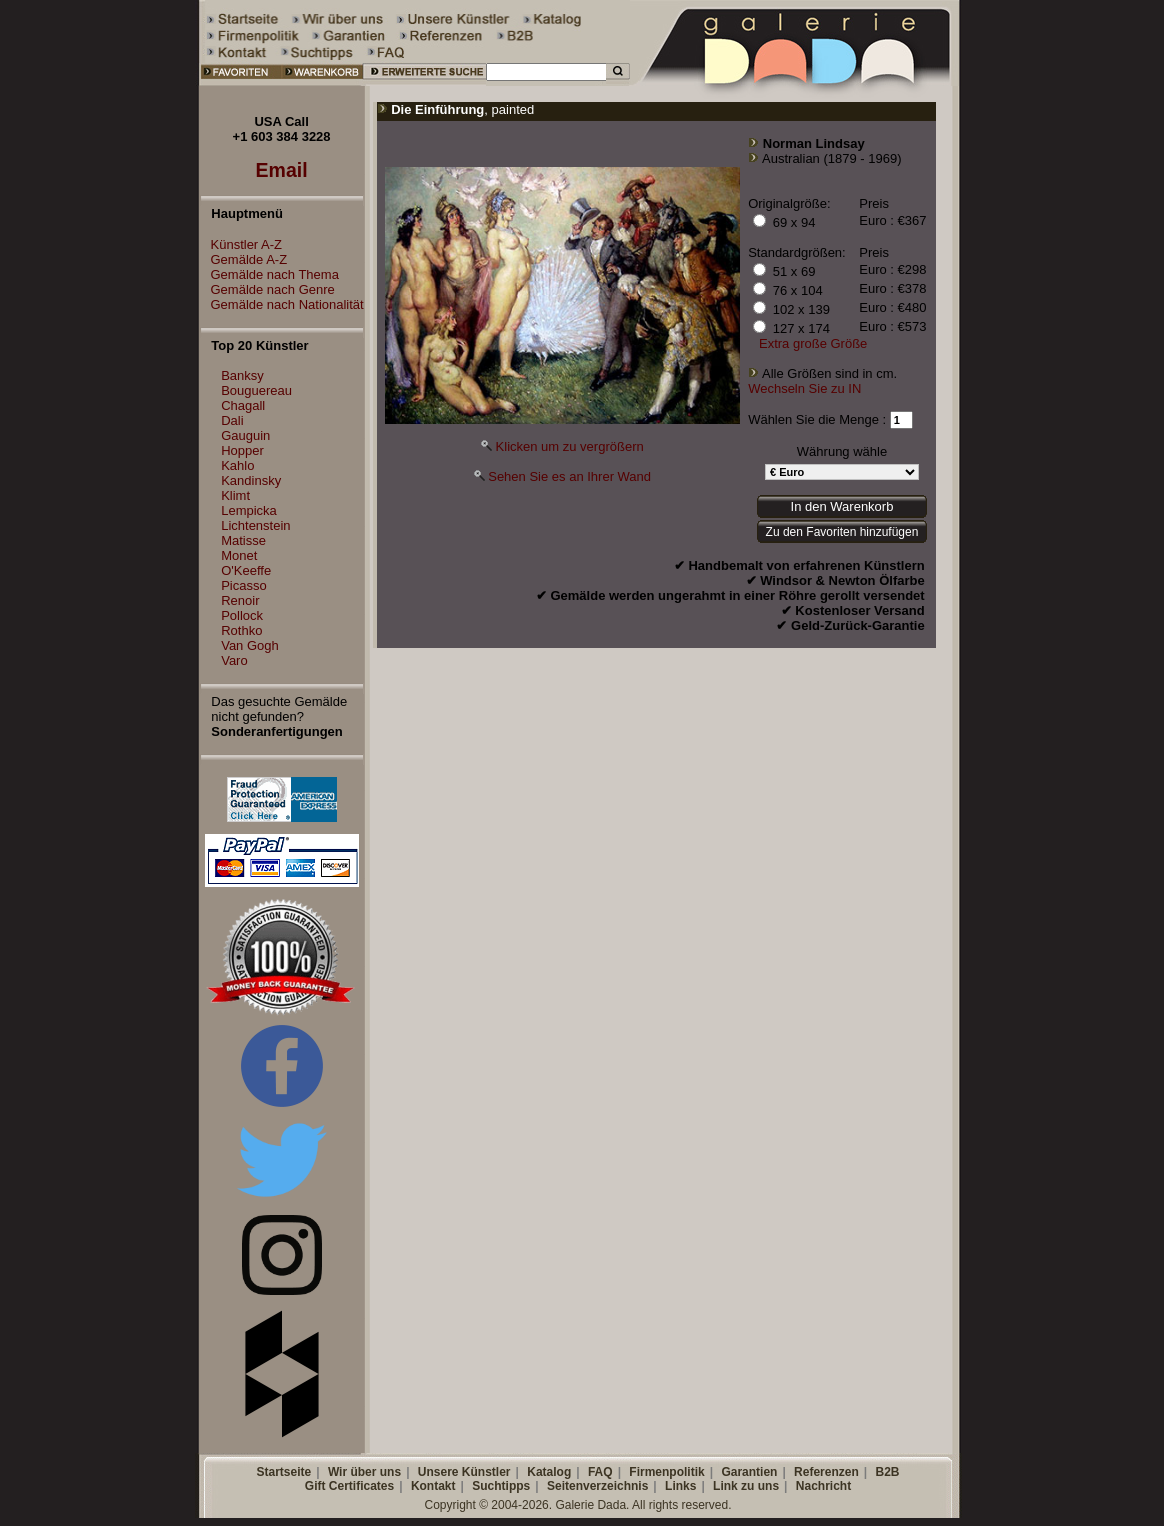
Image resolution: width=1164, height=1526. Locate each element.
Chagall (243, 405)
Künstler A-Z (242, 244)
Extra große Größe (813, 343)
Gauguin (245, 435)
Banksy (242, 375)
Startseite (283, 1472)
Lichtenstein (255, 525)
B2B (887, 1472)
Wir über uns (364, 1472)
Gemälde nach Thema (270, 274)
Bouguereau (256, 390)
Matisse (243, 540)
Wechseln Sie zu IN (804, 388)
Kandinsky (251, 480)
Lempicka (249, 510)
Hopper (242, 450)
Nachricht (823, 1486)
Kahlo (237, 465)
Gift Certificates (349, 1486)
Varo (234, 660)
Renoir (240, 600)
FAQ (600, 1472)
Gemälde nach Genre (268, 289)
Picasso (244, 585)
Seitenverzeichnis (597, 1486)
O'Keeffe (246, 570)
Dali (232, 420)
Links (680, 1486)
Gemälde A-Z (244, 259)
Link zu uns (746, 1486)
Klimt (235, 495)
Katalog (549, 1472)
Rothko (241, 630)
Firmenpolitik (666, 1472)
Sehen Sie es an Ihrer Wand (569, 476)
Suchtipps (501, 1486)
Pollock (242, 615)
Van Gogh (250, 645)
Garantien (749, 1472)
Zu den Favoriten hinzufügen (842, 532)
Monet (239, 555)
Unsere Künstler (464, 1472)
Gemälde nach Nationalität (282, 304)
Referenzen (826, 1472)
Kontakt (433, 1486)
